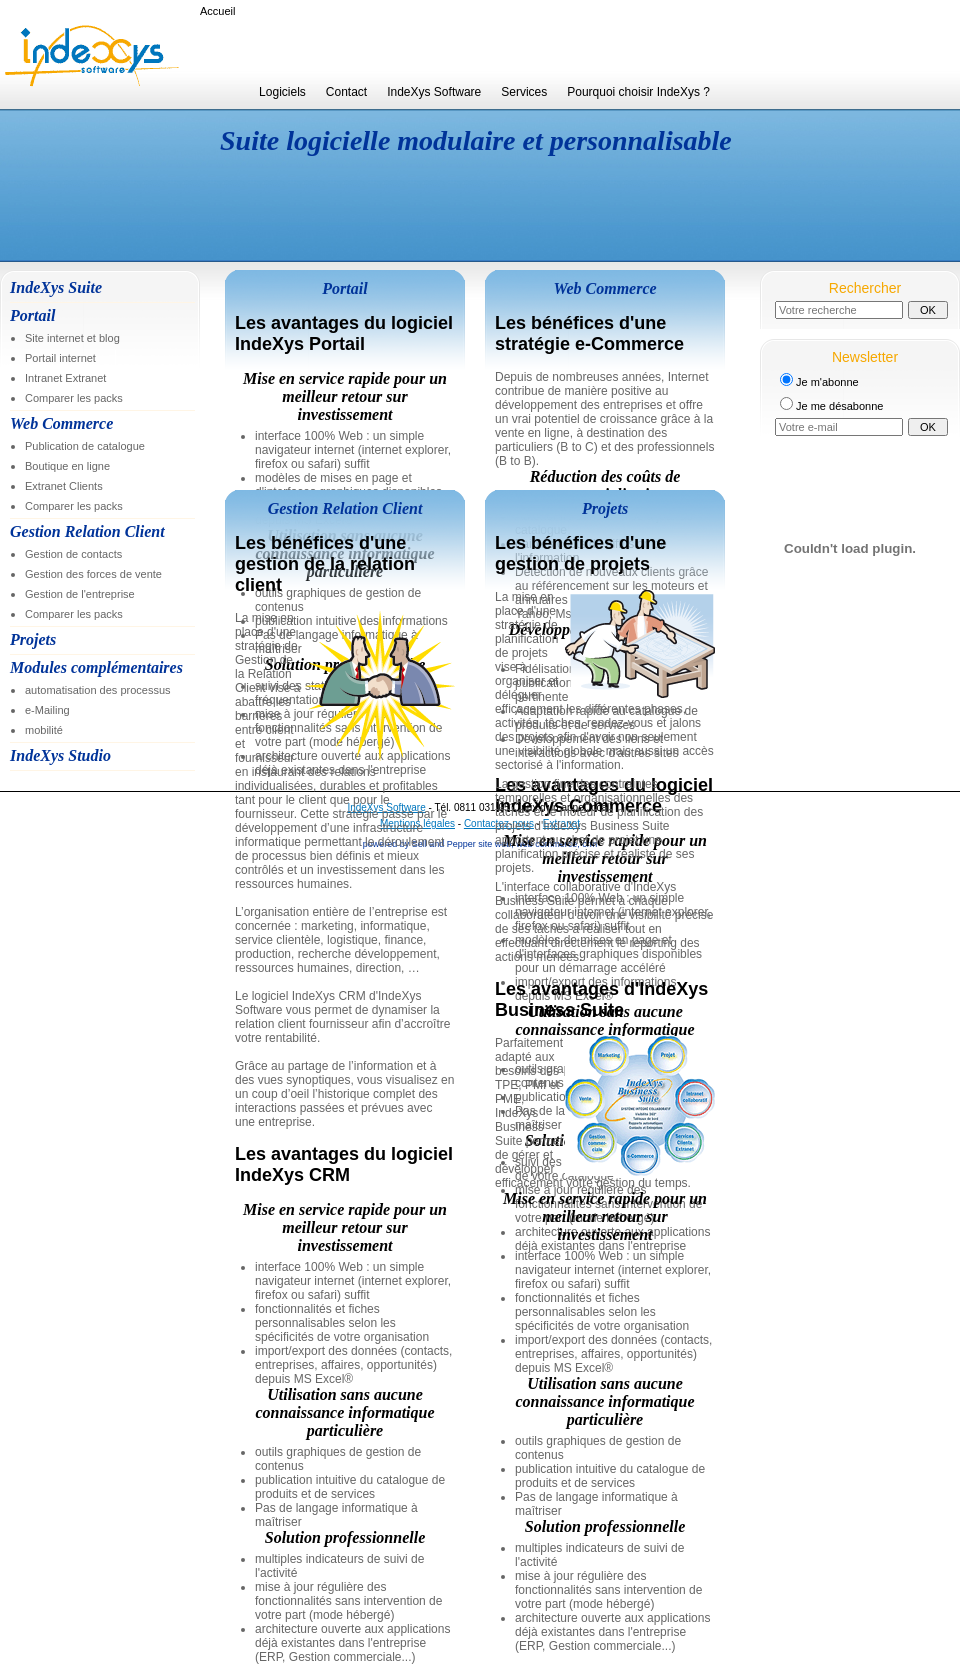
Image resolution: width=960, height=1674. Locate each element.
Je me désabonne (839, 406)
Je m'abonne (827, 382)
